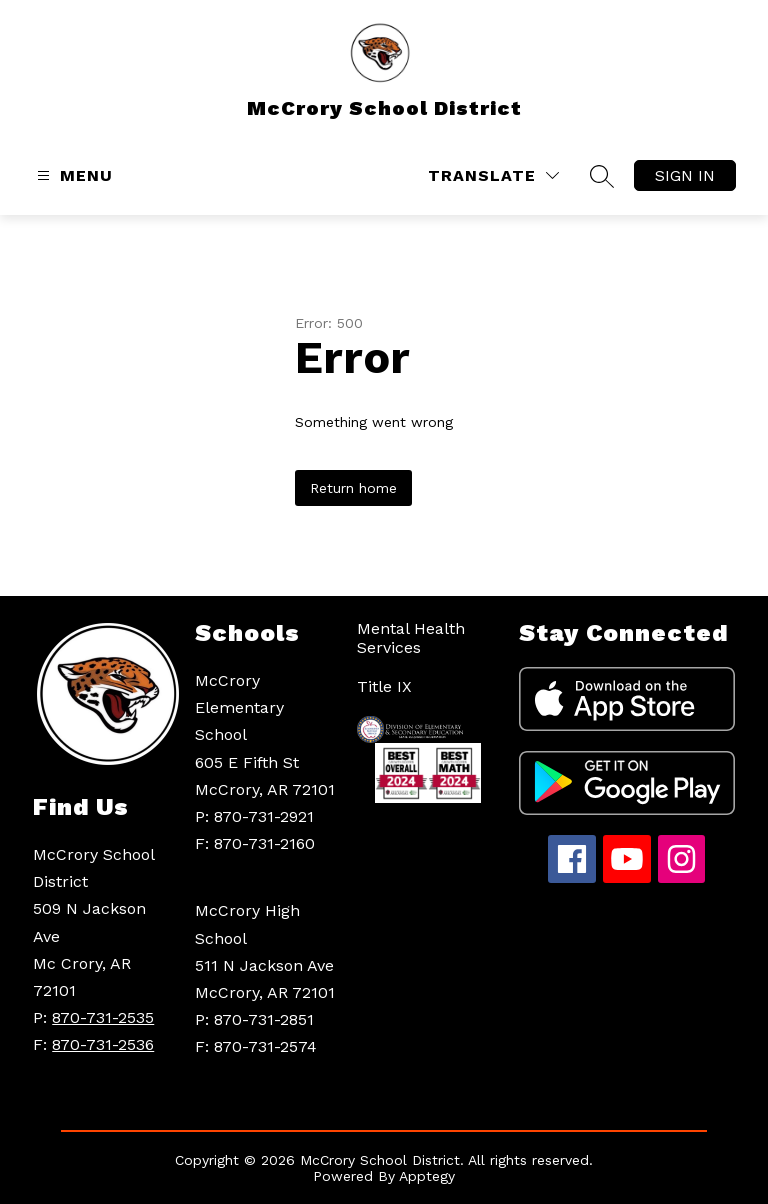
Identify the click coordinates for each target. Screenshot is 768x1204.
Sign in (685, 175)
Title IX (384, 686)
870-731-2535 (103, 1017)
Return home (353, 488)
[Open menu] (72, 175)
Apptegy (427, 1176)
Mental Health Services (411, 638)
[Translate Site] (493, 175)
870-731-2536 (103, 1044)
